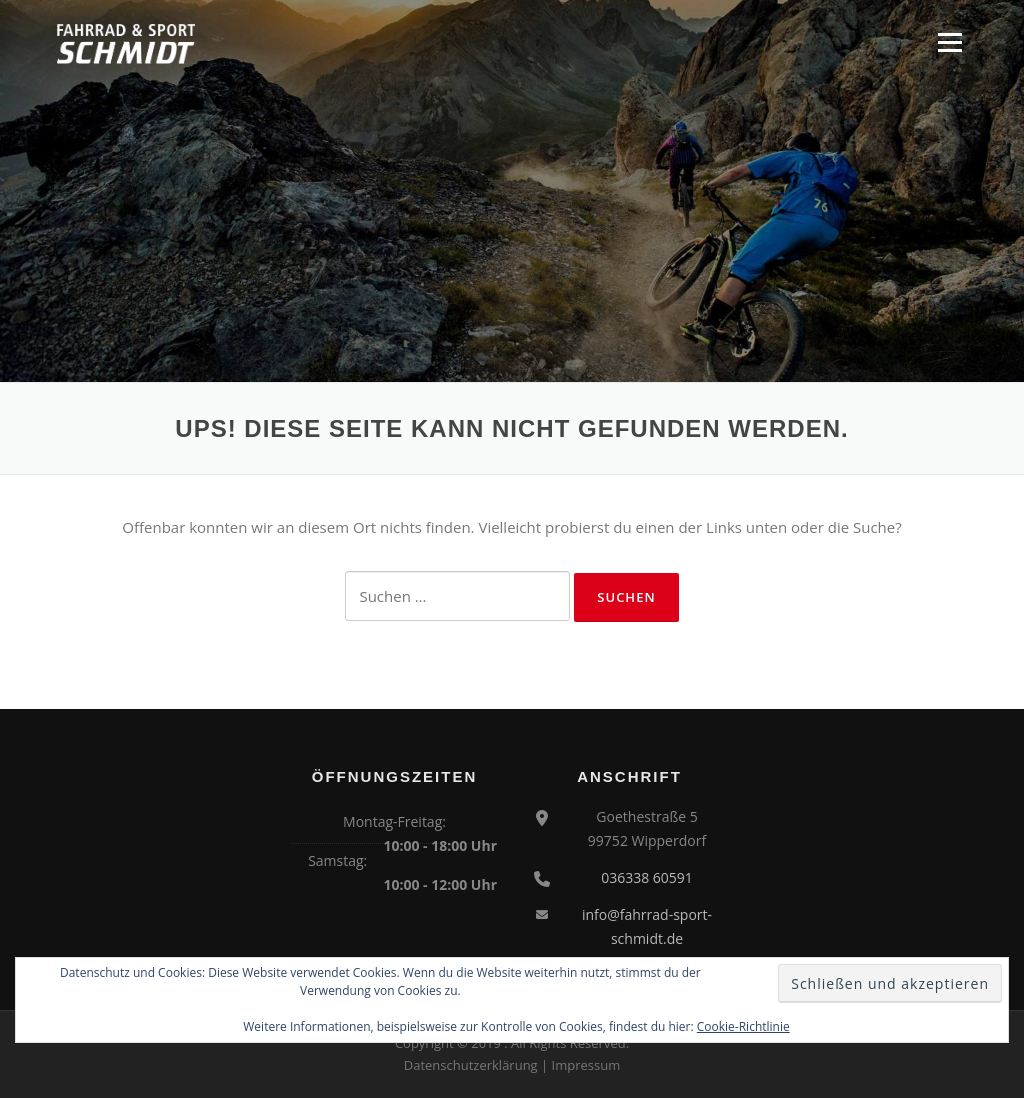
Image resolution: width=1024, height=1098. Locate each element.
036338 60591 (647, 877)
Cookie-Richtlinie (743, 1026)
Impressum (586, 1065)
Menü (949, 42)
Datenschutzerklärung (471, 1065)
